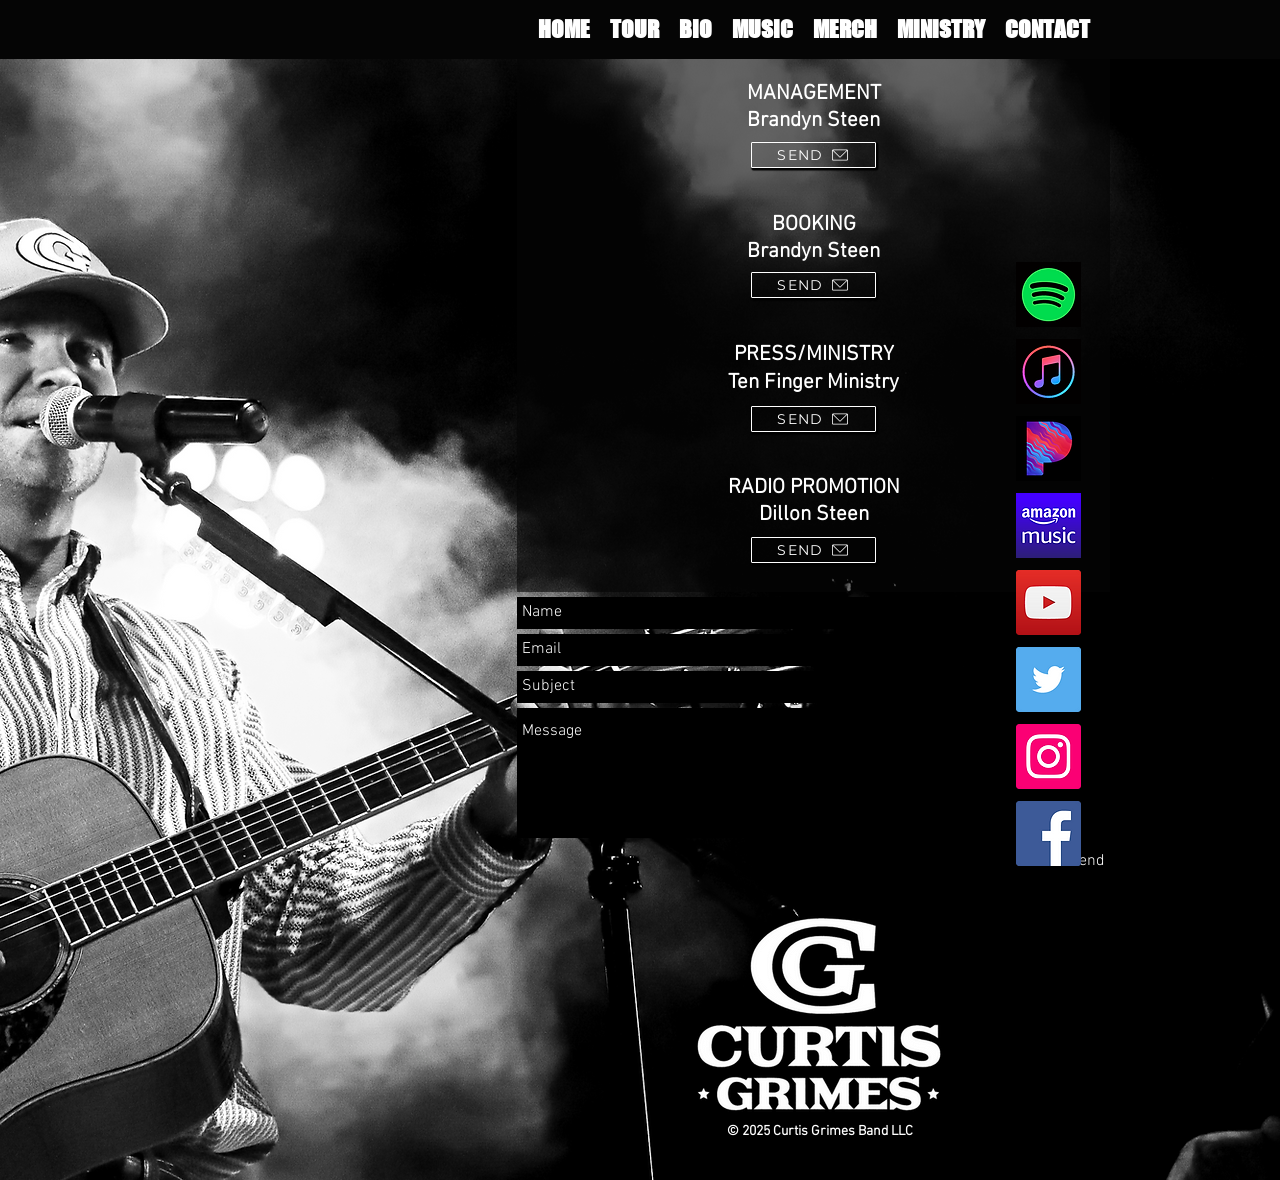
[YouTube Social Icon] (1048, 602)
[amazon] (1048, 525)
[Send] (1087, 862)
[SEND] (813, 155)
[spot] (1048, 294)
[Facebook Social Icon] (1048, 833)
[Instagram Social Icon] (1048, 756)
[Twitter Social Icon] (1048, 679)
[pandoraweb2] (1048, 448)
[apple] (1048, 371)
